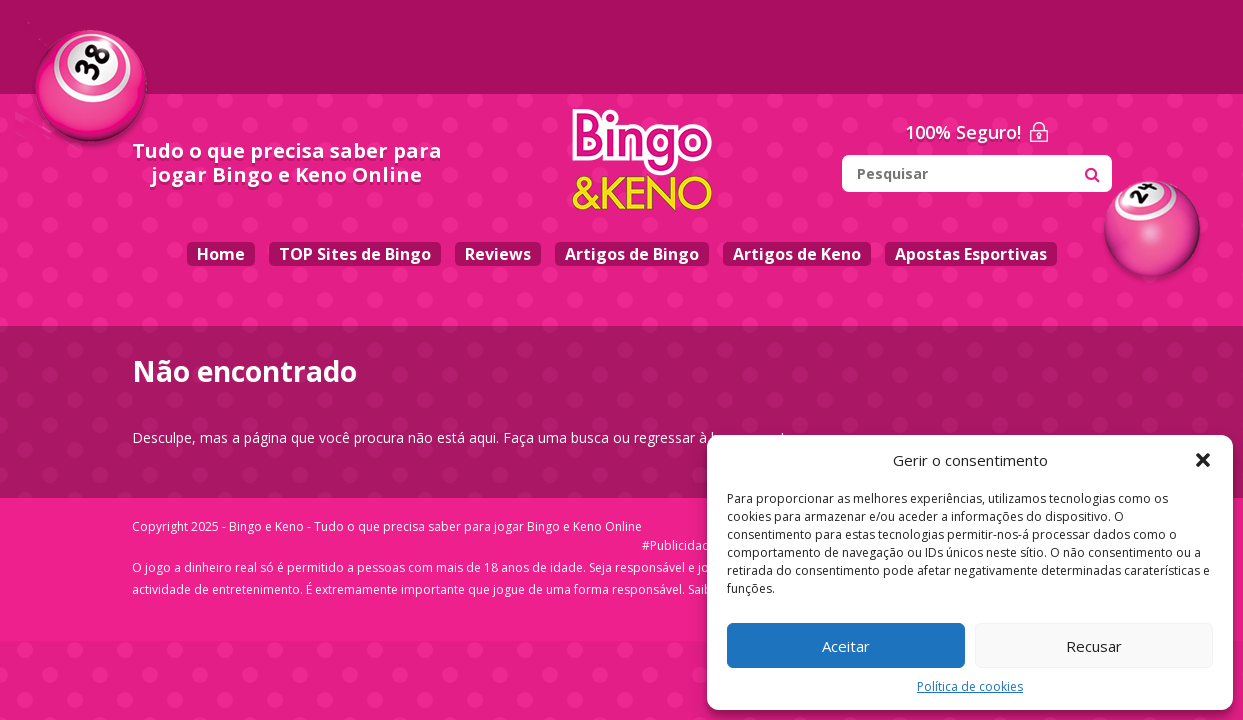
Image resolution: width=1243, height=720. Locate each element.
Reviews (498, 254)
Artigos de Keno (797, 254)
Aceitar (846, 646)
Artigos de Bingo (632, 254)
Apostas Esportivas (971, 254)
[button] (1203, 460)
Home (221, 254)
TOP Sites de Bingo (355, 254)
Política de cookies (970, 686)
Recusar (1094, 646)
